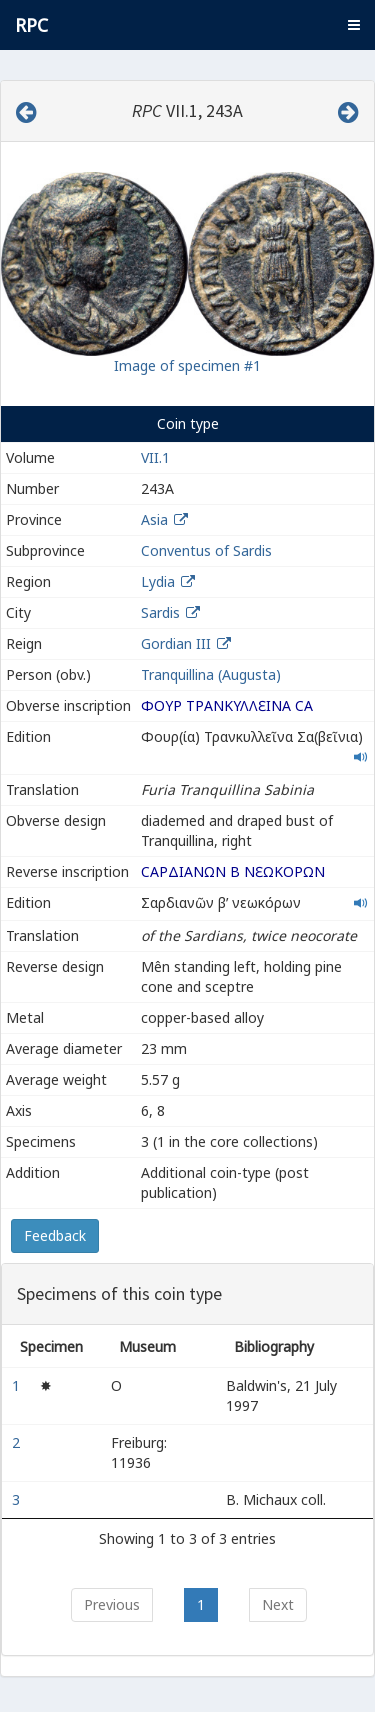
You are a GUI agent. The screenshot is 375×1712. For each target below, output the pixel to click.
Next (278, 1604)
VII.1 (155, 457)
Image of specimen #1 (187, 365)
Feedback (55, 1235)
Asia (154, 519)
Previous (112, 1604)
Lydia (158, 581)
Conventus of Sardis (206, 550)
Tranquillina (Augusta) (211, 674)
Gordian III (176, 643)
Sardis (160, 612)
